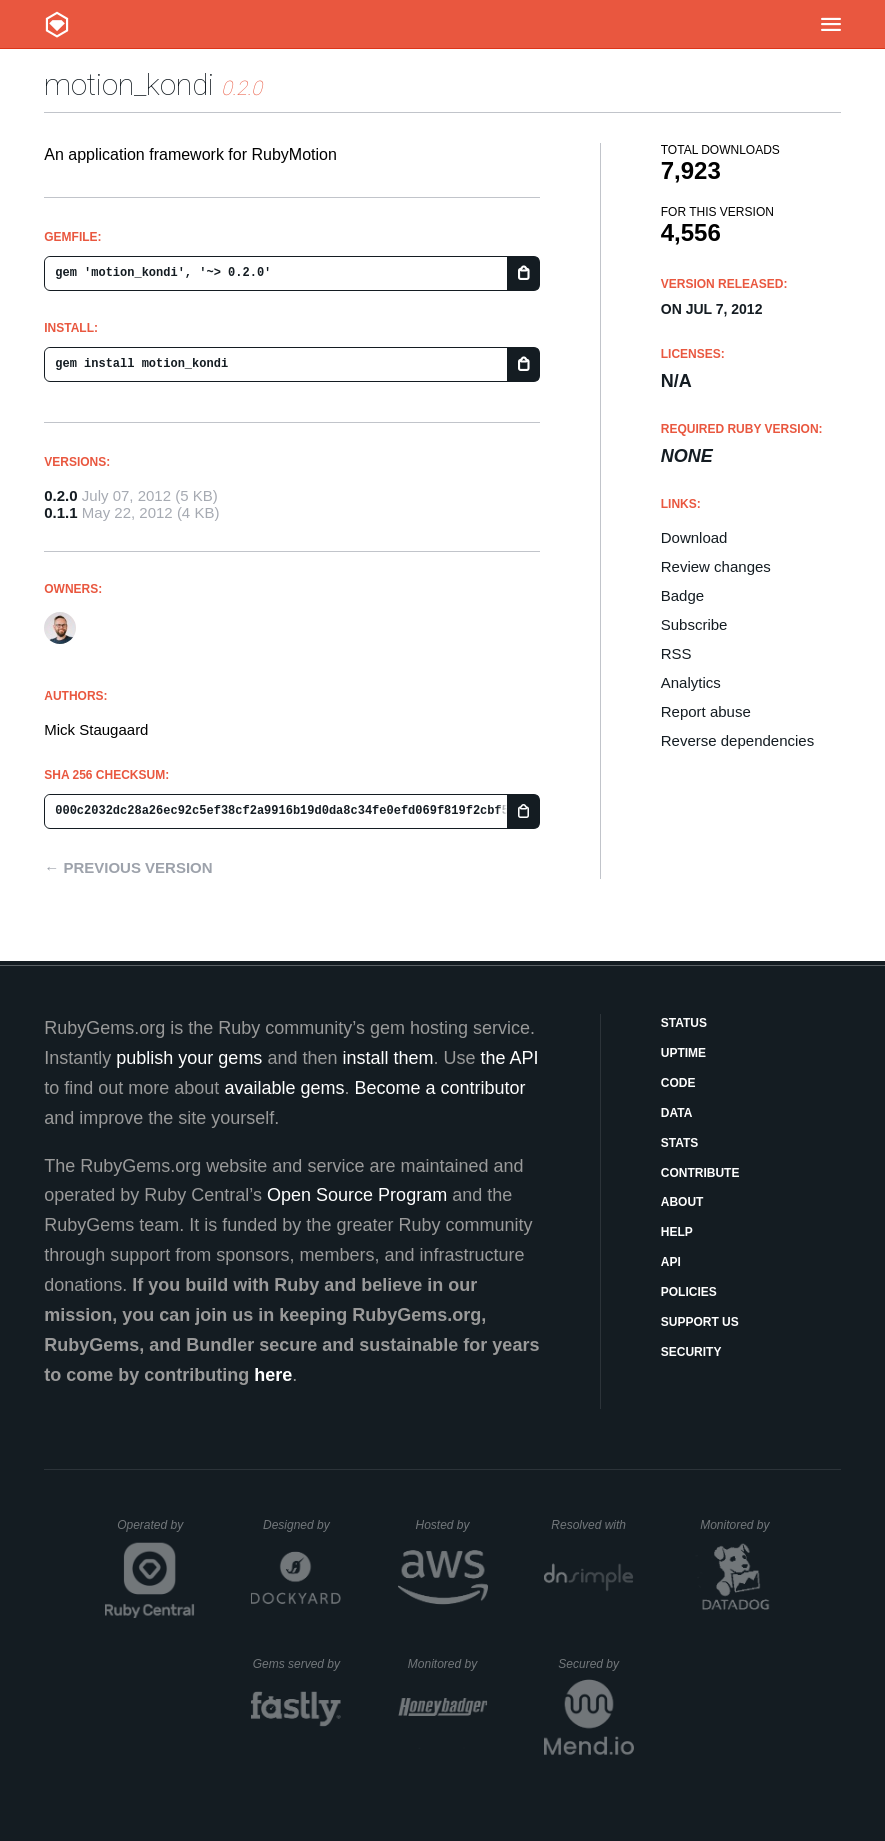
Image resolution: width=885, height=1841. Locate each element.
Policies (689, 1292)
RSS (676, 653)
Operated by (156, 1532)
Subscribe (694, 624)
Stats (680, 1143)
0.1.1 (60, 512)
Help (677, 1232)
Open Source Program (357, 1195)
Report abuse (706, 711)
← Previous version (128, 867)
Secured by (595, 1664)
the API (510, 1058)
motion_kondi (129, 84)
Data (677, 1113)
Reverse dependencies (737, 740)
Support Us (700, 1322)
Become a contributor (439, 1088)
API (671, 1262)
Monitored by (740, 1525)
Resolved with (592, 1525)
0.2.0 (60, 495)
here (273, 1375)
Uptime (683, 1053)
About (682, 1202)
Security (691, 1352)
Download (694, 537)
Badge (682, 595)
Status (684, 1023)
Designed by (302, 1525)
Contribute (700, 1173)
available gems (284, 1088)
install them (387, 1058)
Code (678, 1083)
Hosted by (451, 1525)
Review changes (716, 566)
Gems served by (297, 1664)
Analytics (691, 682)
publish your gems (189, 1058)
